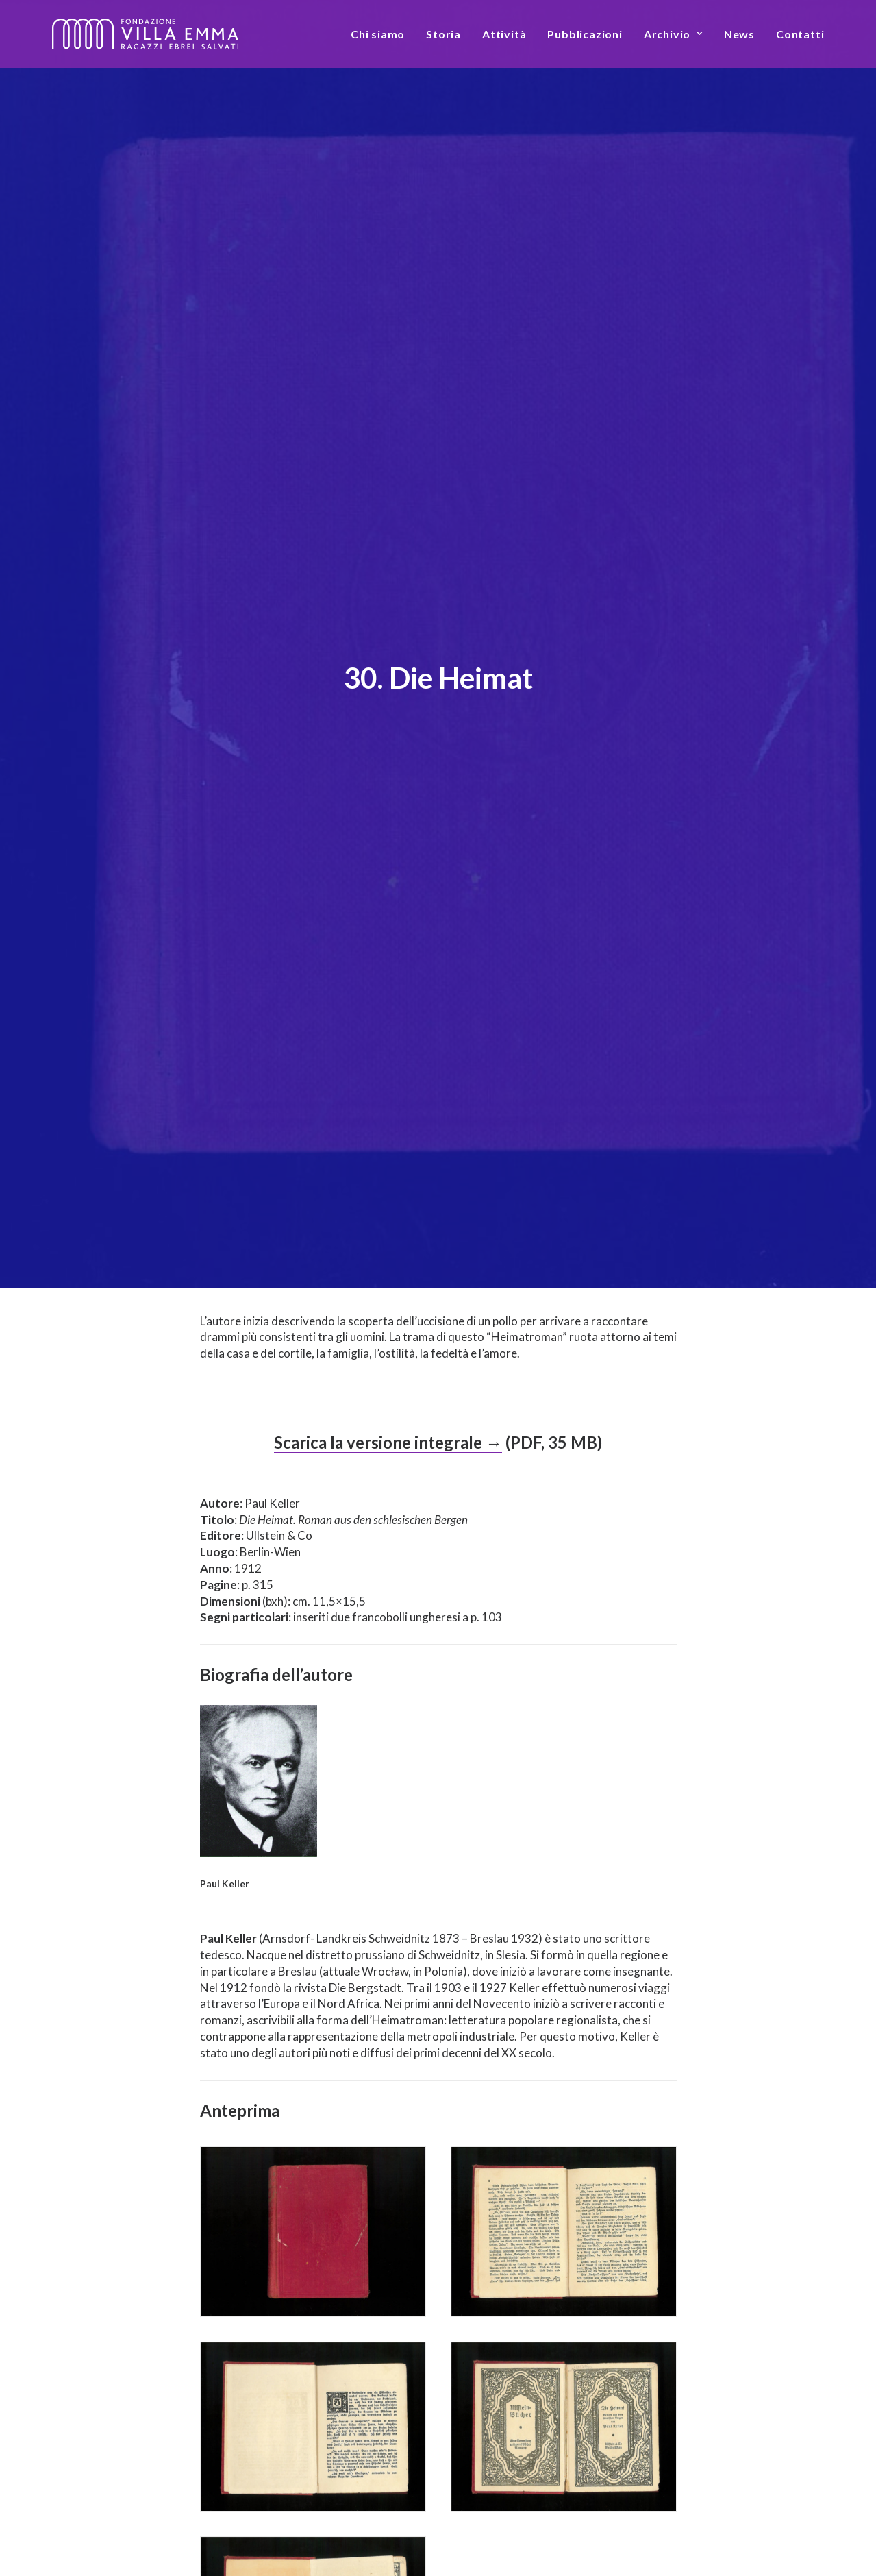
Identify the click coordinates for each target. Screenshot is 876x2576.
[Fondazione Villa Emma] (145, 34)
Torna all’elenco (437, 2452)
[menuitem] (382, 34)
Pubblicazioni (584, 33)
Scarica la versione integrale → (388, 1149)
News (739, 33)
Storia (443, 33)
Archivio (673, 33)
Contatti (800, 33)
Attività (504, 33)
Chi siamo (378, 33)
